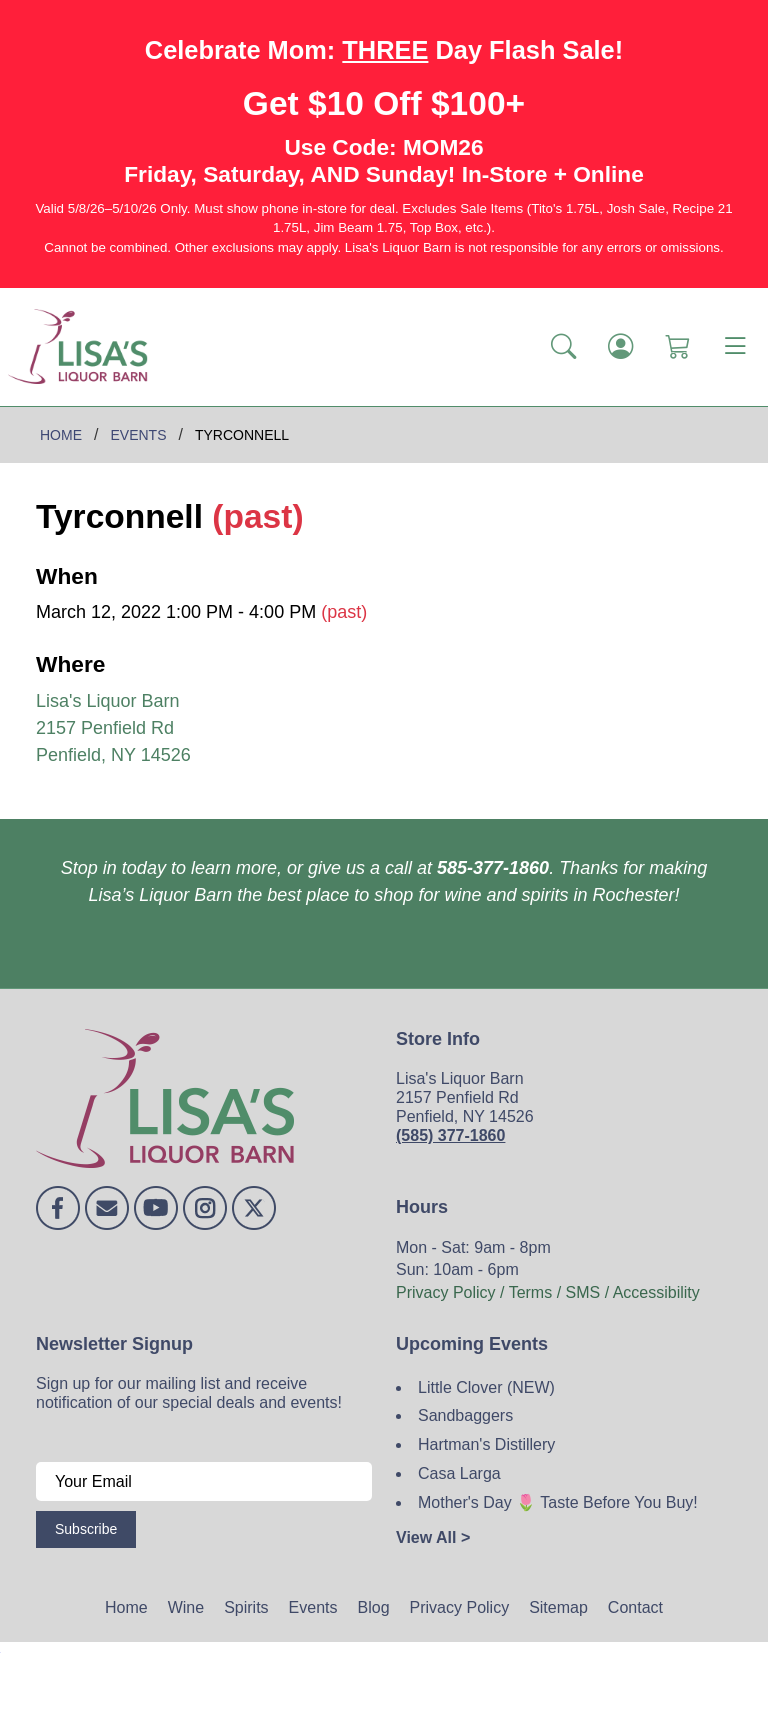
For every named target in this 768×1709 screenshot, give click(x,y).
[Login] (620, 347)
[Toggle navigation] (735, 347)
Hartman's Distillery (486, 1444)
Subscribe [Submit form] (86, 1529)
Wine (186, 1607)
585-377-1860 (493, 868)
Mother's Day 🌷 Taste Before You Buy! (558, 1502)
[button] (563, 347)
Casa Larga (459, 1473)
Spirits (246, 1607)
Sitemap (558, 1607)
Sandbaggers (465, 1415)
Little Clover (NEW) (486, 1387)
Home (126, 1607)
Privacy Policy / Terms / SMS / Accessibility (548, 1292)
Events (313, 1607)
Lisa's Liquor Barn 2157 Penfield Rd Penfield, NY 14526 (113, 728)
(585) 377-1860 (450, 1135)
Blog (374, 1607)
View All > (433, 1537)
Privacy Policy (460, 1607)
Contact (635, 1607)
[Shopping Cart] (677, 347)
